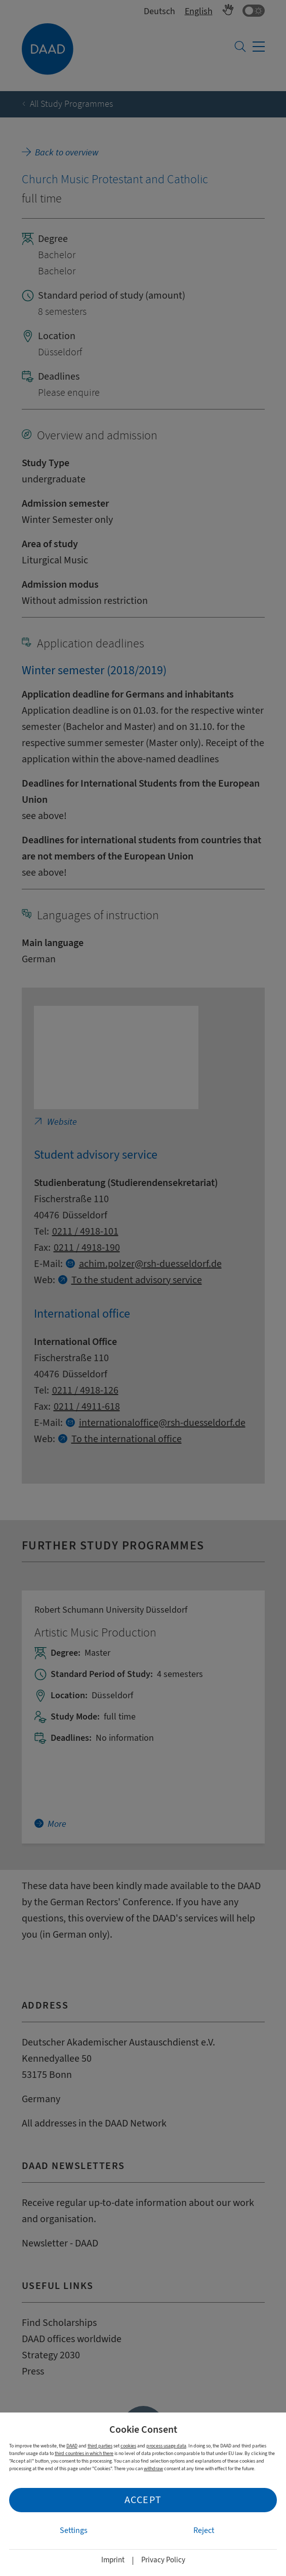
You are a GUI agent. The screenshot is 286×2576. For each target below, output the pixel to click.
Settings (74, 2530)
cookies (128, 2445)
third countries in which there (84, 2453)
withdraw (153, 2468)
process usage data (166, 2445)
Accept (143, 2499)
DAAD (71, 2445)
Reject (203, 2530)
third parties (100, 2445)
